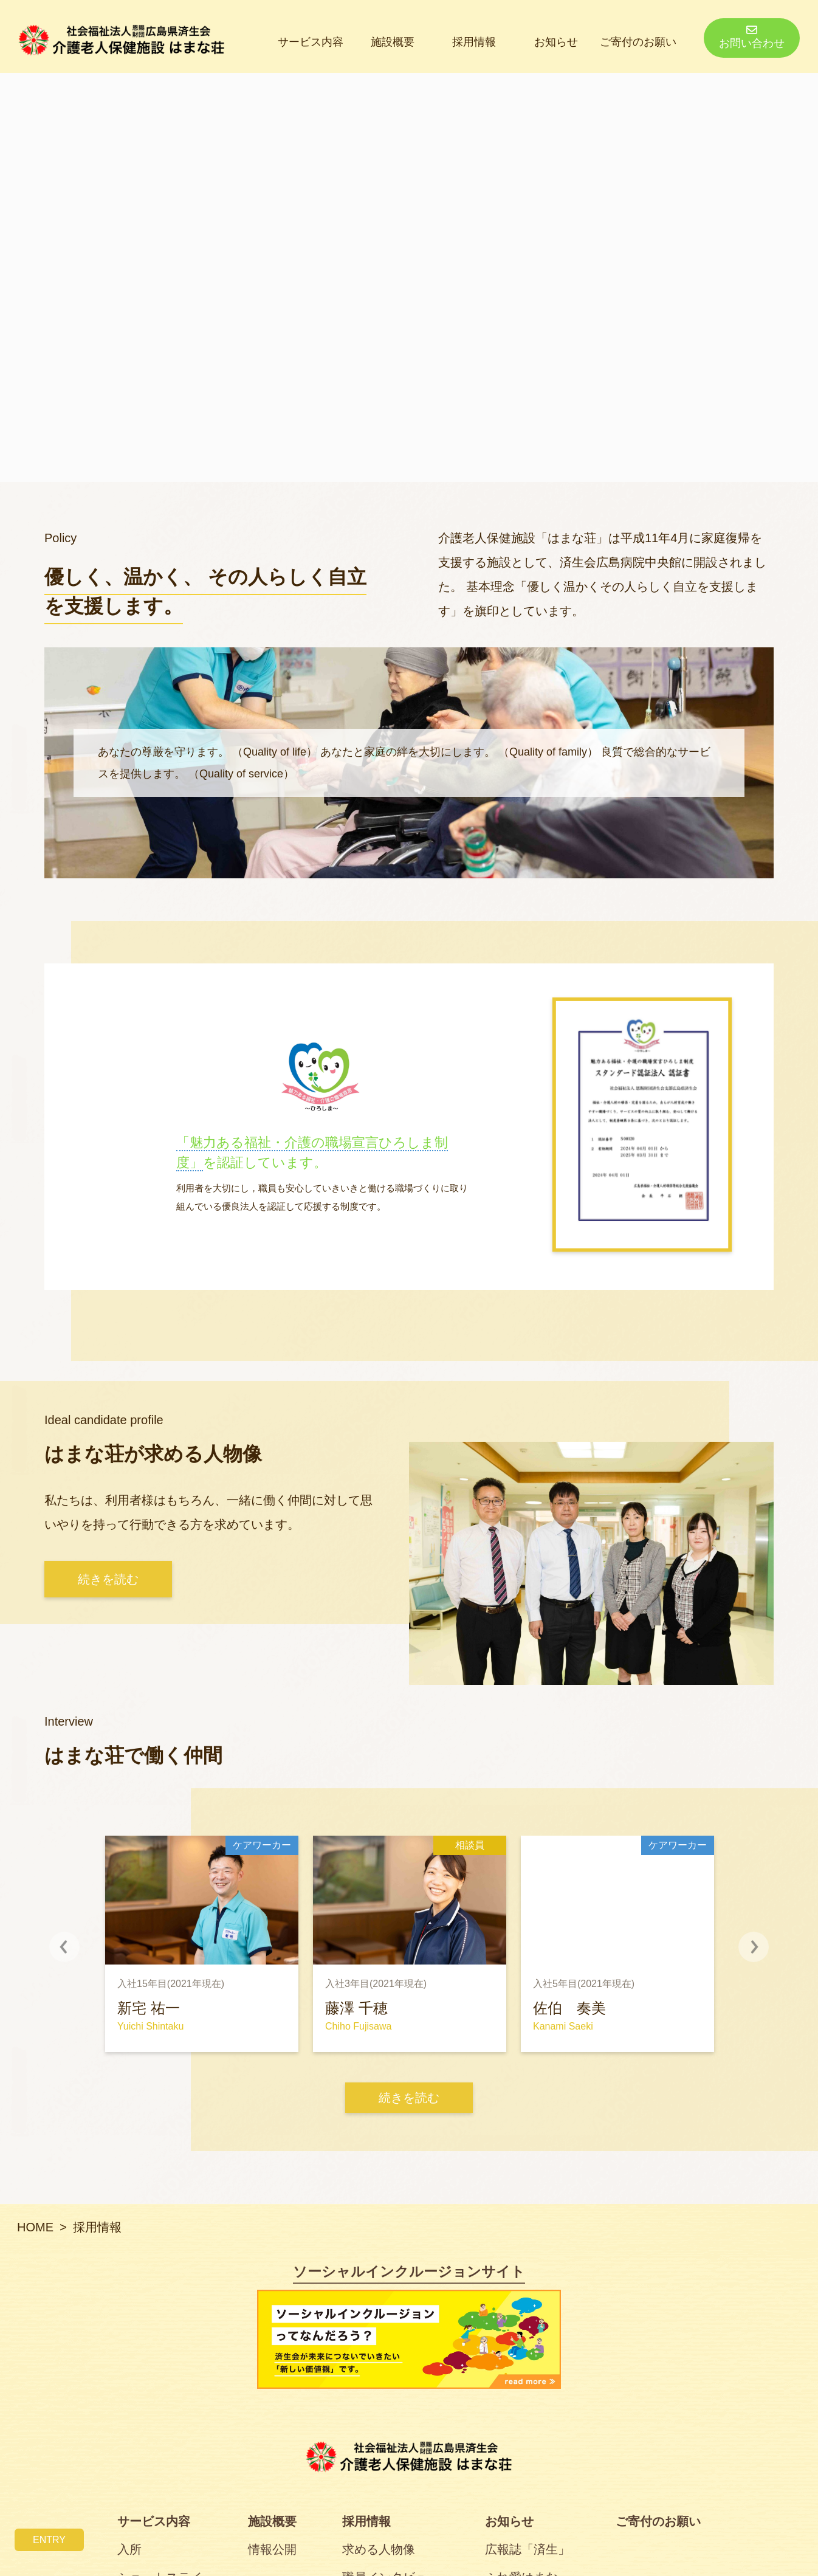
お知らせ (556, 42)
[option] (201, 1944)
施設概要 (392, 42)
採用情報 (474, 42)
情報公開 (272, 2549)
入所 (129, 2549)
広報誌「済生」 (527, 2549)
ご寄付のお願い (638, 42)
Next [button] (738, 1947)
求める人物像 (378, 2549)
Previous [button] (80, 1947)
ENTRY (49, 2540)
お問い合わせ (752, 36)
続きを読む (409, 2097)
